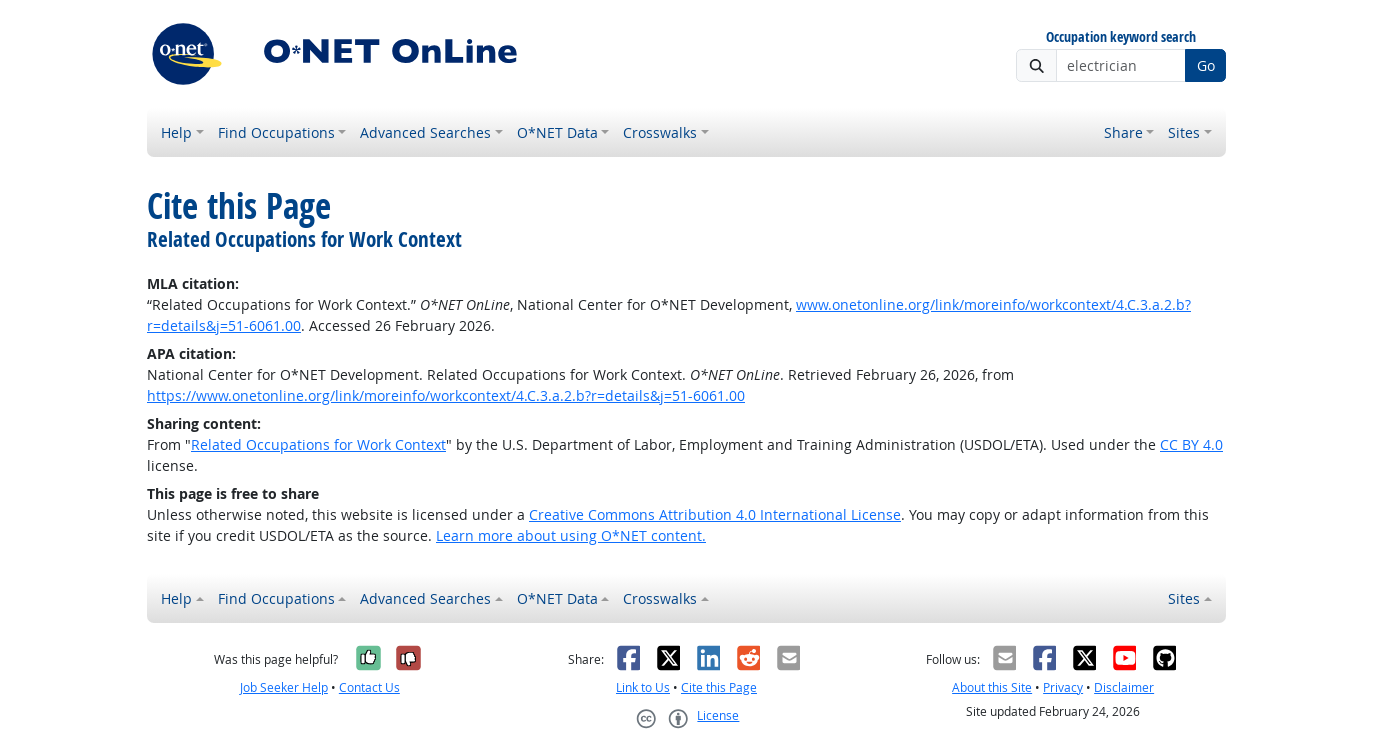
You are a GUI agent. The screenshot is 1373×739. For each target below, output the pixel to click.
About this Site (992, 687)
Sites (1184, 132)
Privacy (1063, 687)
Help (176, 132)
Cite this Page (719, 687)
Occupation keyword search (1121, 37)
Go (1206, 65)
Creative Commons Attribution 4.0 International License (715, 514)
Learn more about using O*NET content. (571, 535)
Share (1123, 132)
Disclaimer (1124, 687)
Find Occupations (276, 132)
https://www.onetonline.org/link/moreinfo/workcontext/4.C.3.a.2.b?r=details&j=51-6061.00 (446, 395)
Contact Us (369, 687)
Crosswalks (660, 132)
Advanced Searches (425, 132)
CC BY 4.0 (1191, 444)
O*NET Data (557, 132)
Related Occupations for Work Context (318, 444)
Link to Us (643, 687)
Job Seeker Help (284, 687)
